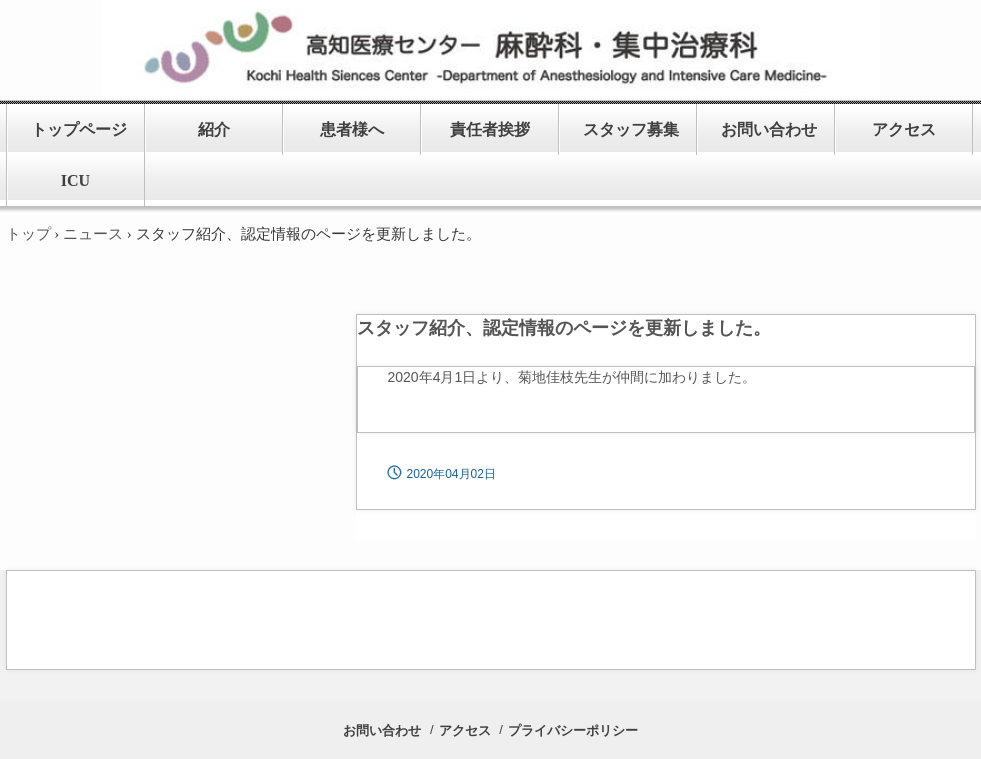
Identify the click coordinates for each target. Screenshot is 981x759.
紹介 (214, 129)
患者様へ (352, 129)
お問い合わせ (769, 129)
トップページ (79, 129)
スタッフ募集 (631, 129)
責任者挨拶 (490, 129)
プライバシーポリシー (573, 730)
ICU (75, 180)
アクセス (904, 129)
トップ (28, 234)
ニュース (93, 234)
